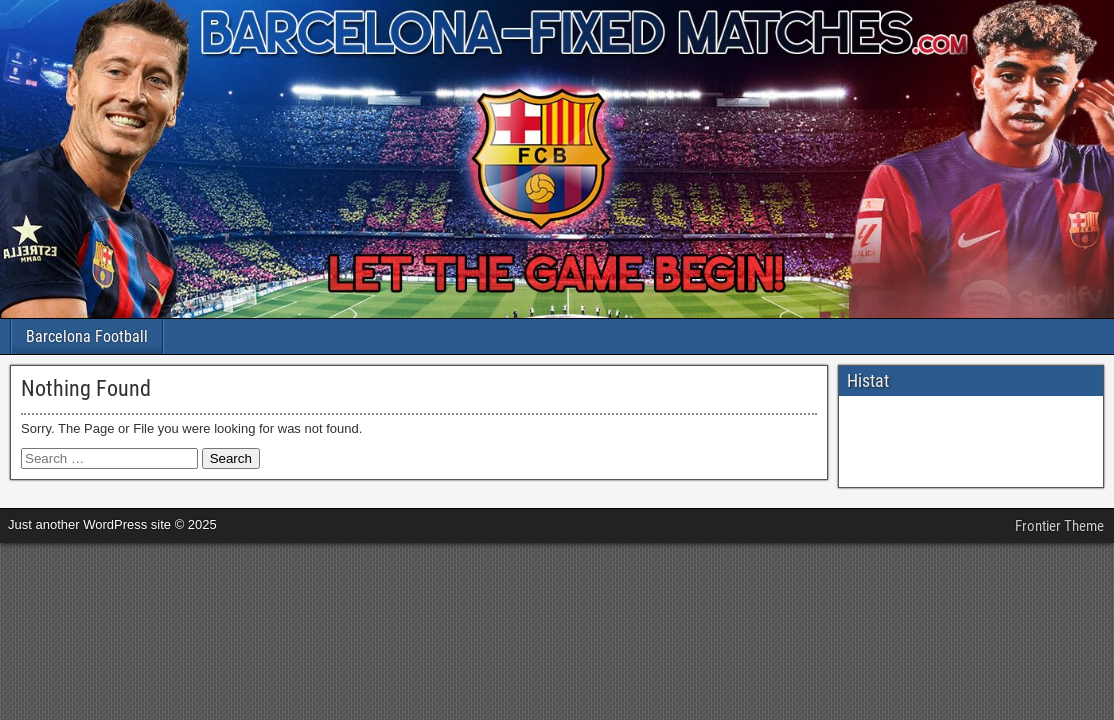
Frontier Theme (1059, 526)
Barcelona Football (87, 336)
